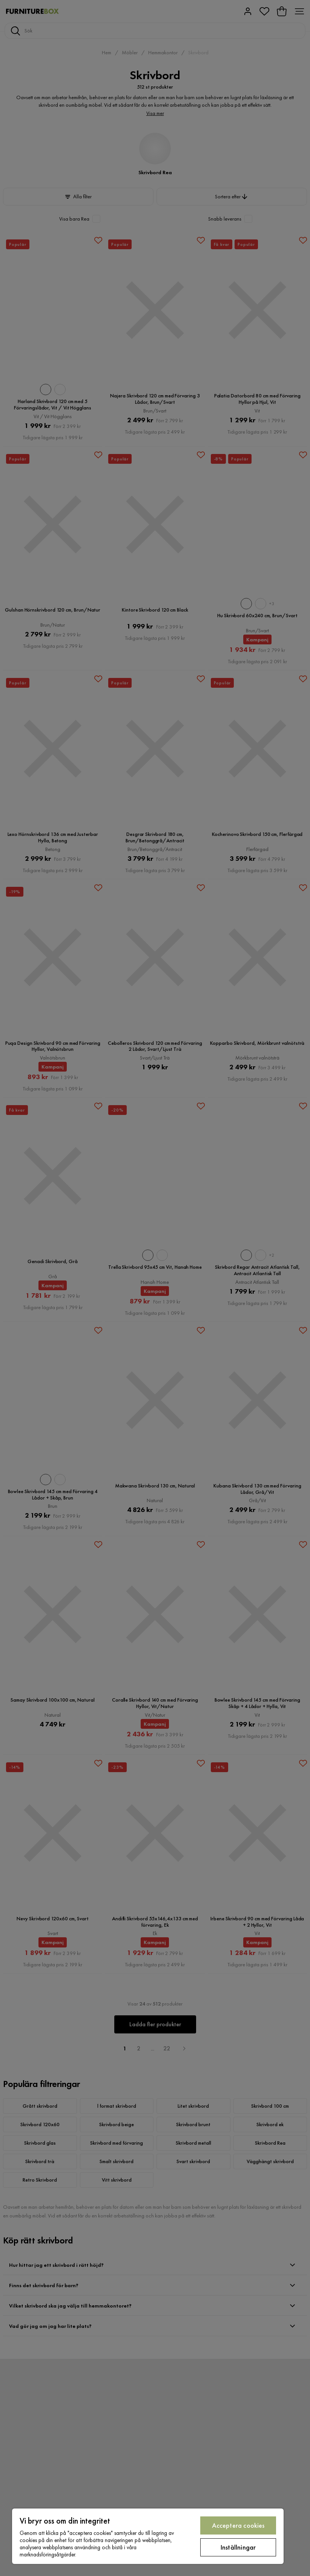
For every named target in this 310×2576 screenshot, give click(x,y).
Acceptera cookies (238, 2525)
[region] (148, 2536)
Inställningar (238, 2547)
